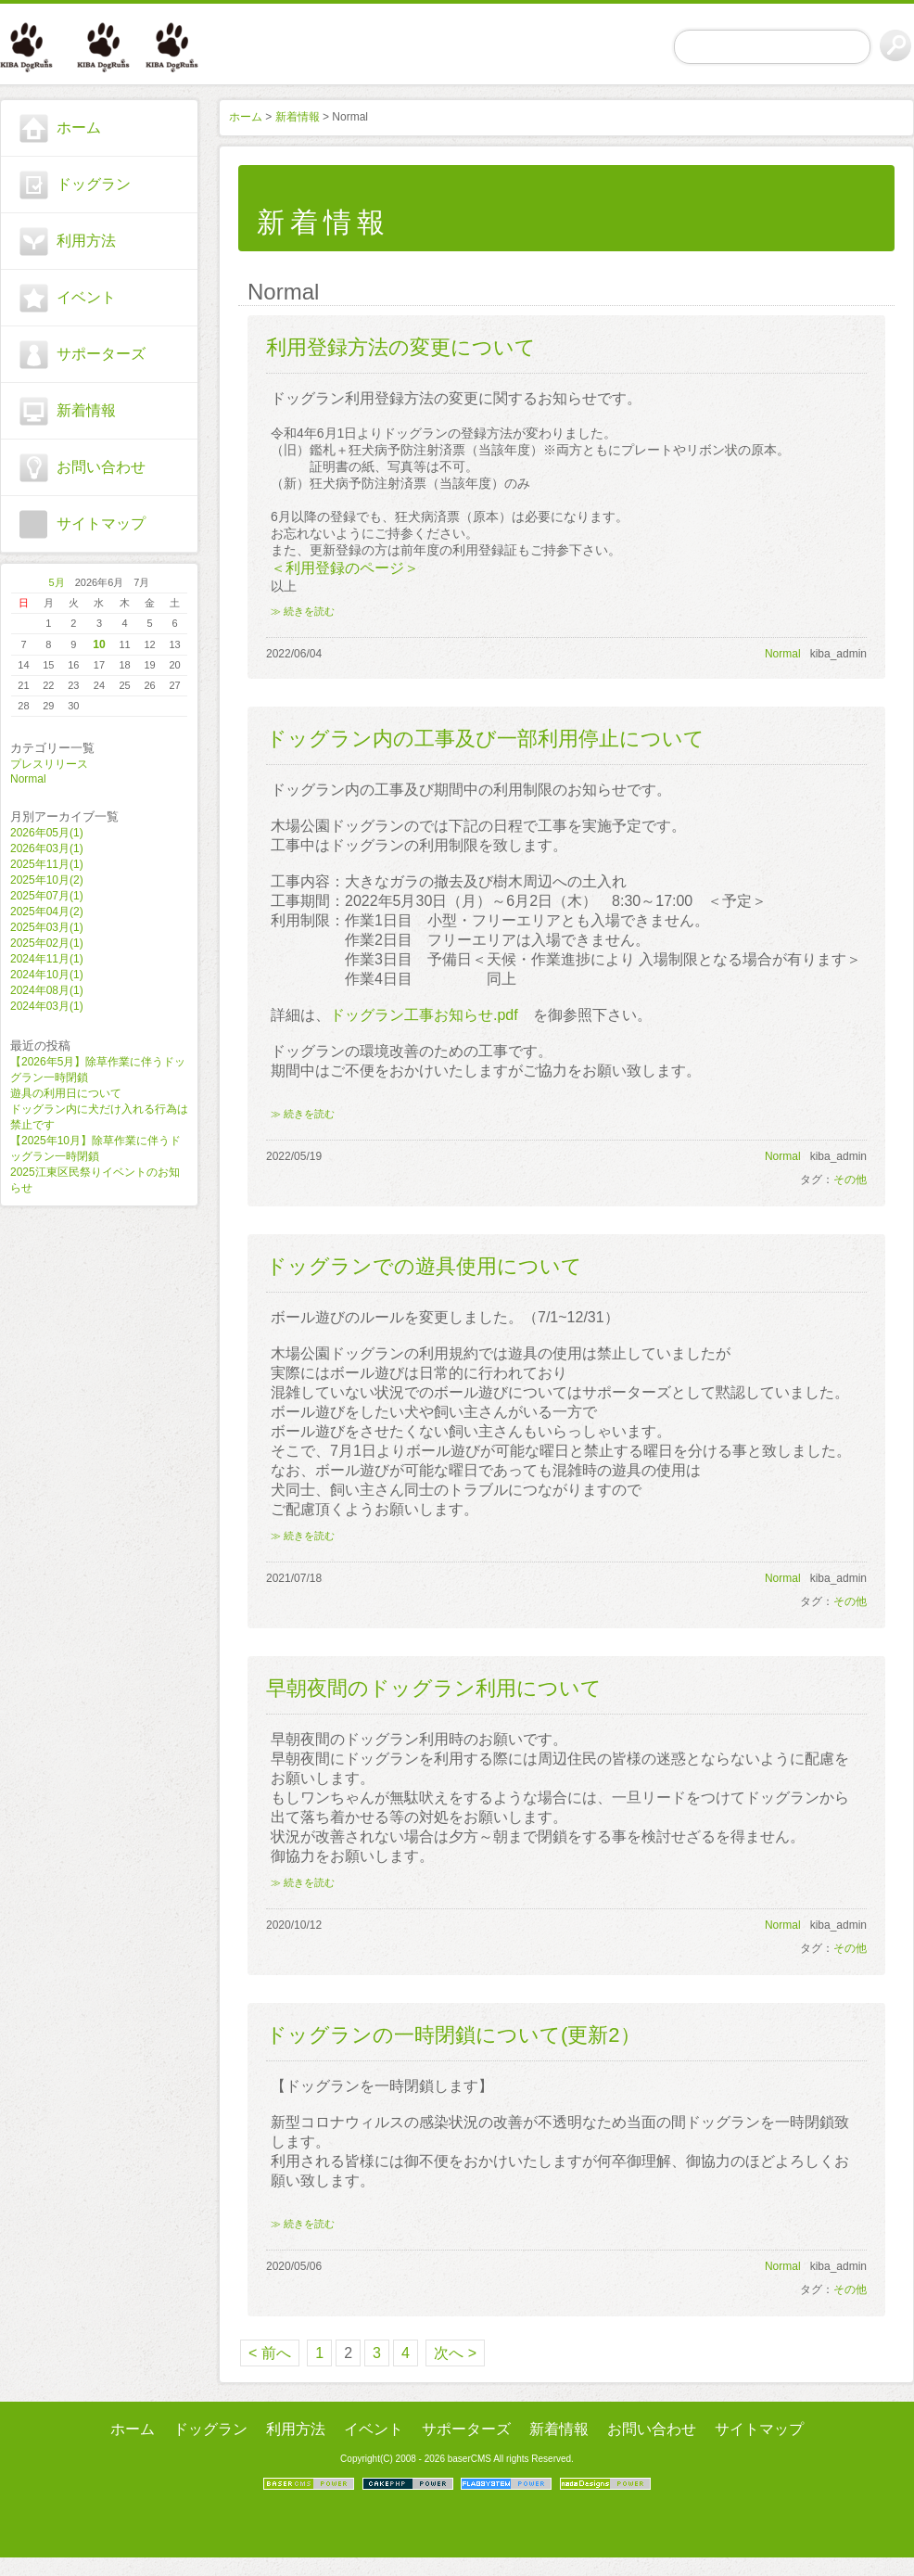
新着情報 (86, 410)
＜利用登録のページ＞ (345, 568)
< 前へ (269, 2353)
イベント (86, 297)
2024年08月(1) (46, 990)
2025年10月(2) (46, 880)
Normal (28, 778)
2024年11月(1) (46, 958)
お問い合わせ (101, 467)
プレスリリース (49, 764)
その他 (850, 1179)
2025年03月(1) (46, 927)
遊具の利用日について (65, 1093)
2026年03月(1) (46, 848)
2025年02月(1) (46, 943)
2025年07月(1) (46, 895)
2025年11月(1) (46, 864)
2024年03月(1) (46, 1006)
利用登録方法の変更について (401, 347)
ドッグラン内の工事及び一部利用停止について (485, 738)
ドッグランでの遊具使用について (424, 1266)
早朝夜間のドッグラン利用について (434, 1688)
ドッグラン (94, 184)
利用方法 (86, 241)
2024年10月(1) (46, 974)
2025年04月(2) (46, 911)
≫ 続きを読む (303, 611)
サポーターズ (101, 354)
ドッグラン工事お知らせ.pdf (424, 1015)
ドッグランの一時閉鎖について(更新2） (453, 2035)
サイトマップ (101, 523)
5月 (57, 582)
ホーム (79, 127)
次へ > (455, 2353)
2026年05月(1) (46, 832)
